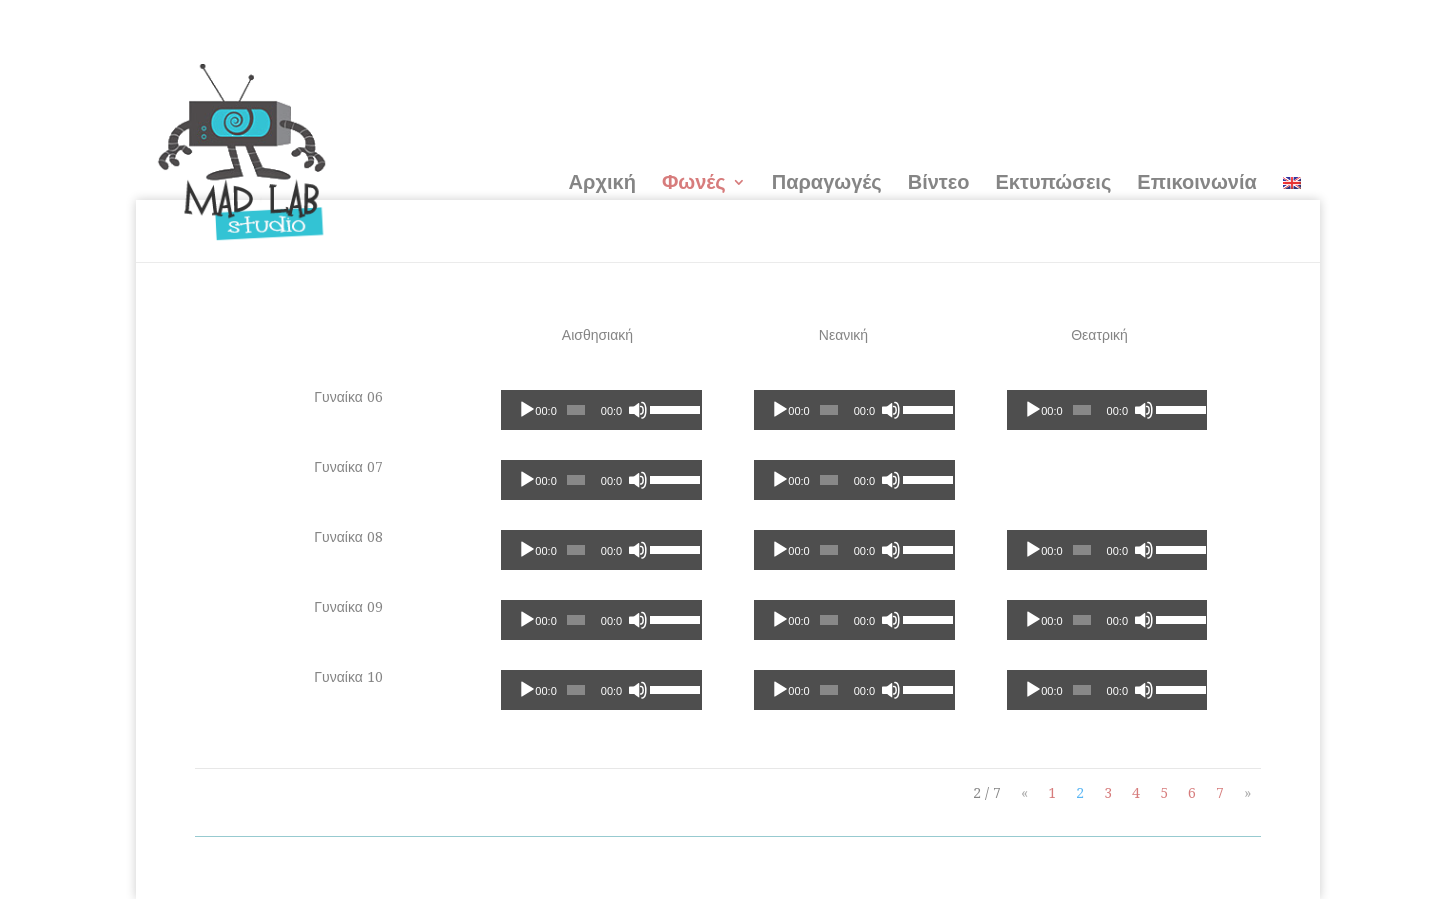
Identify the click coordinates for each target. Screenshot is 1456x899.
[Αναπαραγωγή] (527, 410)
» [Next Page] (1247, 793)
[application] (601, 410)
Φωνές (694, 182)
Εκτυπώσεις (1053, 182)
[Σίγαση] (638, 410)
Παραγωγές (827, 182)
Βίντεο (939, 182)
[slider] (576, 410)
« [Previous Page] (1024, 793)
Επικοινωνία (1196, 182)
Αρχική (602, 182)
